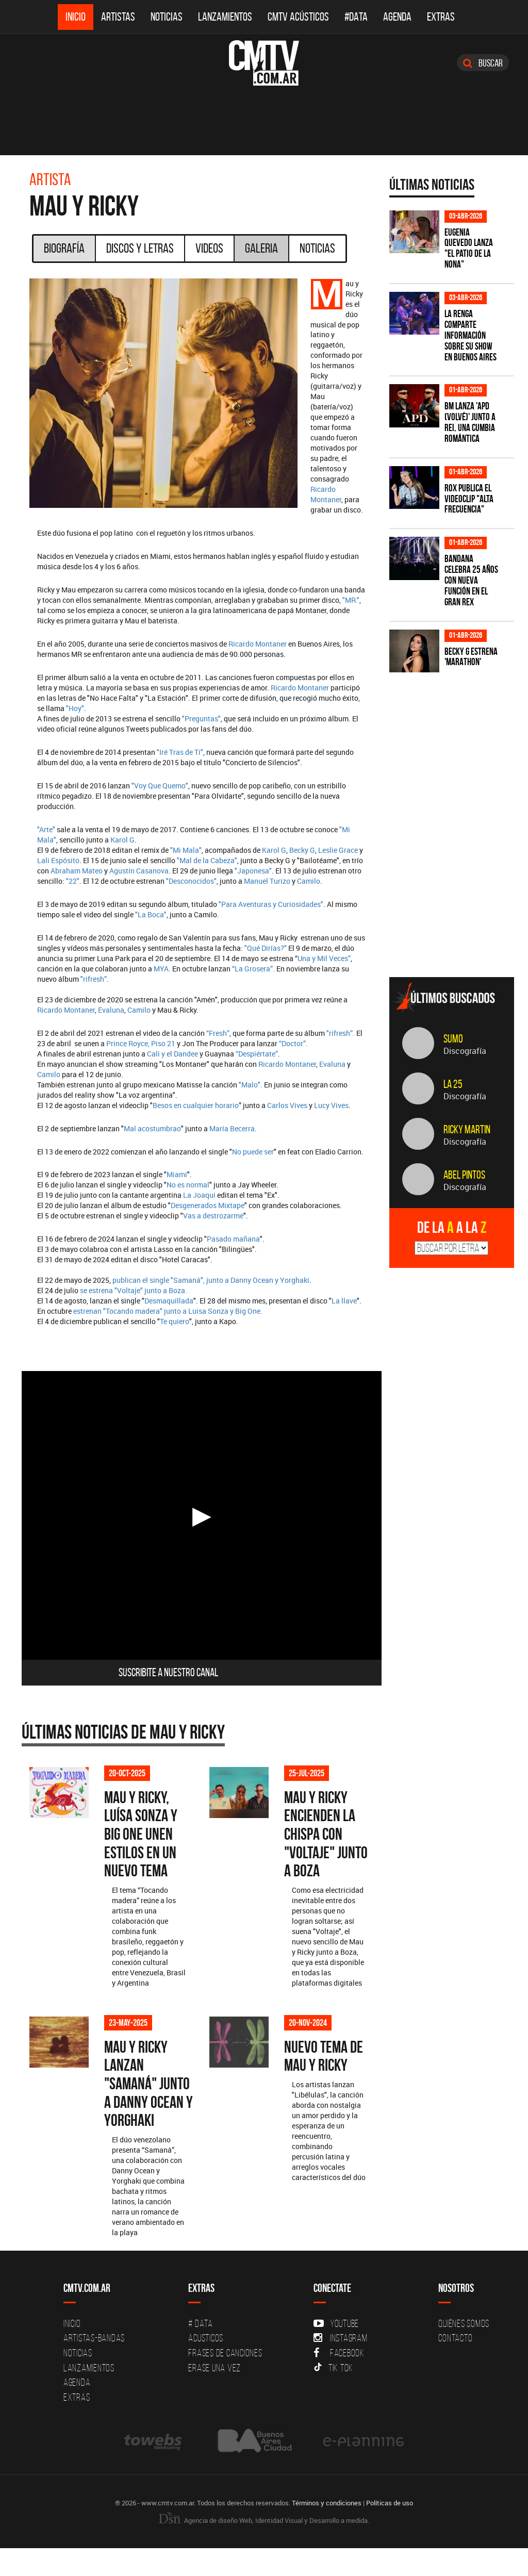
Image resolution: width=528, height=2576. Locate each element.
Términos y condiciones (326, 2530)
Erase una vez (214, 2395)
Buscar (483, 63)
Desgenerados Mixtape (207, 1205)
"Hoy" (75, 708)
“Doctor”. (293, 1043)
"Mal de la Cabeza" (207, 860)
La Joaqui (199, 1195)
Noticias (167, 16)
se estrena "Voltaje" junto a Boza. (133, 1290)
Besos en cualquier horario (196, 1105)
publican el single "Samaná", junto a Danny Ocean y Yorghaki (210, 1280)
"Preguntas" (201, 718)
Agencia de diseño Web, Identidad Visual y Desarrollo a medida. (264, 2548)
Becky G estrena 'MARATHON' (471, 657)
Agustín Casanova (139, 871)
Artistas (118, 16)
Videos (209, 248)
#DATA (356, 16)
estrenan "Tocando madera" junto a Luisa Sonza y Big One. (167, 1311)
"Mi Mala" (186, 850)
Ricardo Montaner (325, 494)
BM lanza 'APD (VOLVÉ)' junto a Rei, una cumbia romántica (470, 422)
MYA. (163, 968)
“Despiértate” (257, 1054)
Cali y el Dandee (171, 1054)
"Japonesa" (253, 871)
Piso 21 (162, 1043)
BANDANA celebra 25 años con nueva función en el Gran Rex (471, 580)
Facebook (339, 2381)
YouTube (336, 2351)
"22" (72, 881)
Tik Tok (333, 2395)
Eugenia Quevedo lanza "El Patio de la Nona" (468, 248)
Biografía (64, 248)
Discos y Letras (140, 248)
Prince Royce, (128, 1043)
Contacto (455, 2366)
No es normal (188, 1185)
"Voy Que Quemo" (159, 785)
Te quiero (174, 1321)
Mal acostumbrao (152, 1128)
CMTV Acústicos (298, 16)
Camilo (308, 881)
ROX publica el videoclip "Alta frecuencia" (468, 499)
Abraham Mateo (77, 871)
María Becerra (232, 1128)
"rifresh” (93, 979)
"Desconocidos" (191, 881)
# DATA (200, 2351)
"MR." (350, 600)
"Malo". (250, 1084)
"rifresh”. (340, 1033)
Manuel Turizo (267, 881)
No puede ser (253, 1152)
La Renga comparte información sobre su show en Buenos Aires (470, 335)
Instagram (341, 2366)
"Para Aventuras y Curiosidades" (271, 904)
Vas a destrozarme (213, 1215)
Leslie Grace (338, 850)
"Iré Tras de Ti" (180, 752)
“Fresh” (217, 1033)
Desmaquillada (168, 1301)
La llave (344, 1301)
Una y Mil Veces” (324, 958)
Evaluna (111, 1010)
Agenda (397, 16)
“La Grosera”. (253, 968)
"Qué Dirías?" (266, 948)
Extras (441, 16)
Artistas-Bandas (94, 2366)
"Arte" (46, 829)
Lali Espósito (58, 860)
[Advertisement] (458, 897)
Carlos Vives (288, 1105)
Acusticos (205, 2366)
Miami (177, 1174)
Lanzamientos (225, 16)
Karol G (122, 840)
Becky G (302, 850)
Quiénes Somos (463, 2351)
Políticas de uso (389, 2530)
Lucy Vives (331, 1105)
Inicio (75, 16)
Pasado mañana (233, 1239)
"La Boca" (151, 914)
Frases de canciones (225, 2381)
